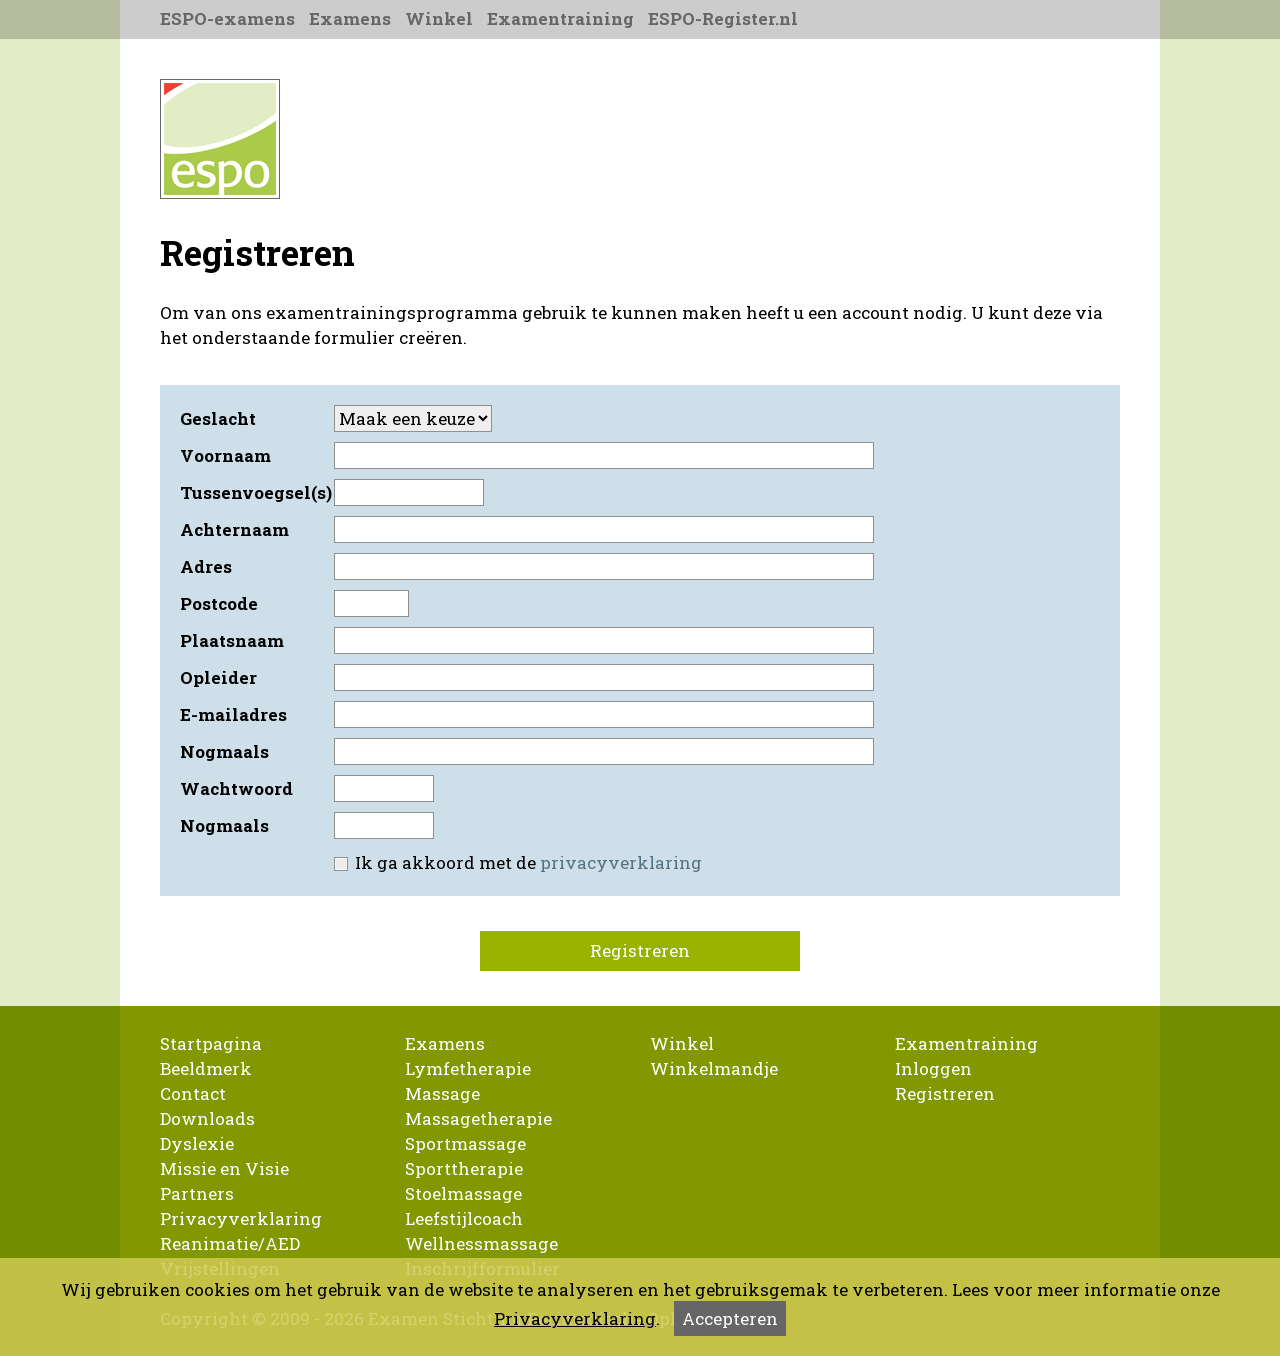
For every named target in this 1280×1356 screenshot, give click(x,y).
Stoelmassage (463, 1193)
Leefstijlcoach (464, 1218)
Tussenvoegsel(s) (255, 492)
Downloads (207, 1118)
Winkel (439, 18)
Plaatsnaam (232, 640)
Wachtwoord (236, 788)
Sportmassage (465, 1143)
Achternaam (234, 529)
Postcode (219, 603)
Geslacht (218, 418)
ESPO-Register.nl (723, 18)
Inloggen (933, 1068)
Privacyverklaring (241, 1218)
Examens (350, 18)
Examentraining (560, 18)
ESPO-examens (227, 18)
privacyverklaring (621, 862)
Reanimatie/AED (230, 1243)
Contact (193, 1093)
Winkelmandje (714, 1068)
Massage (442, 1093)
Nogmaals (224, 751)
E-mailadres (233, 714)
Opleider (218, 677)
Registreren (640, 950)
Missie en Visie (224, 1168)
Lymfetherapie (468, 1068)
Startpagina (211, 1043)
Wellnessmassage (481, 1243)
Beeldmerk (206, 1068)
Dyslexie (197, 1143)
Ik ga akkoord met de (516, 862)
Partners (197, 1193)
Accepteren (730, 1318)
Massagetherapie (478, 1118)
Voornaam (225, 455)
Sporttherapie (464, 1168)
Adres (206, 566)
